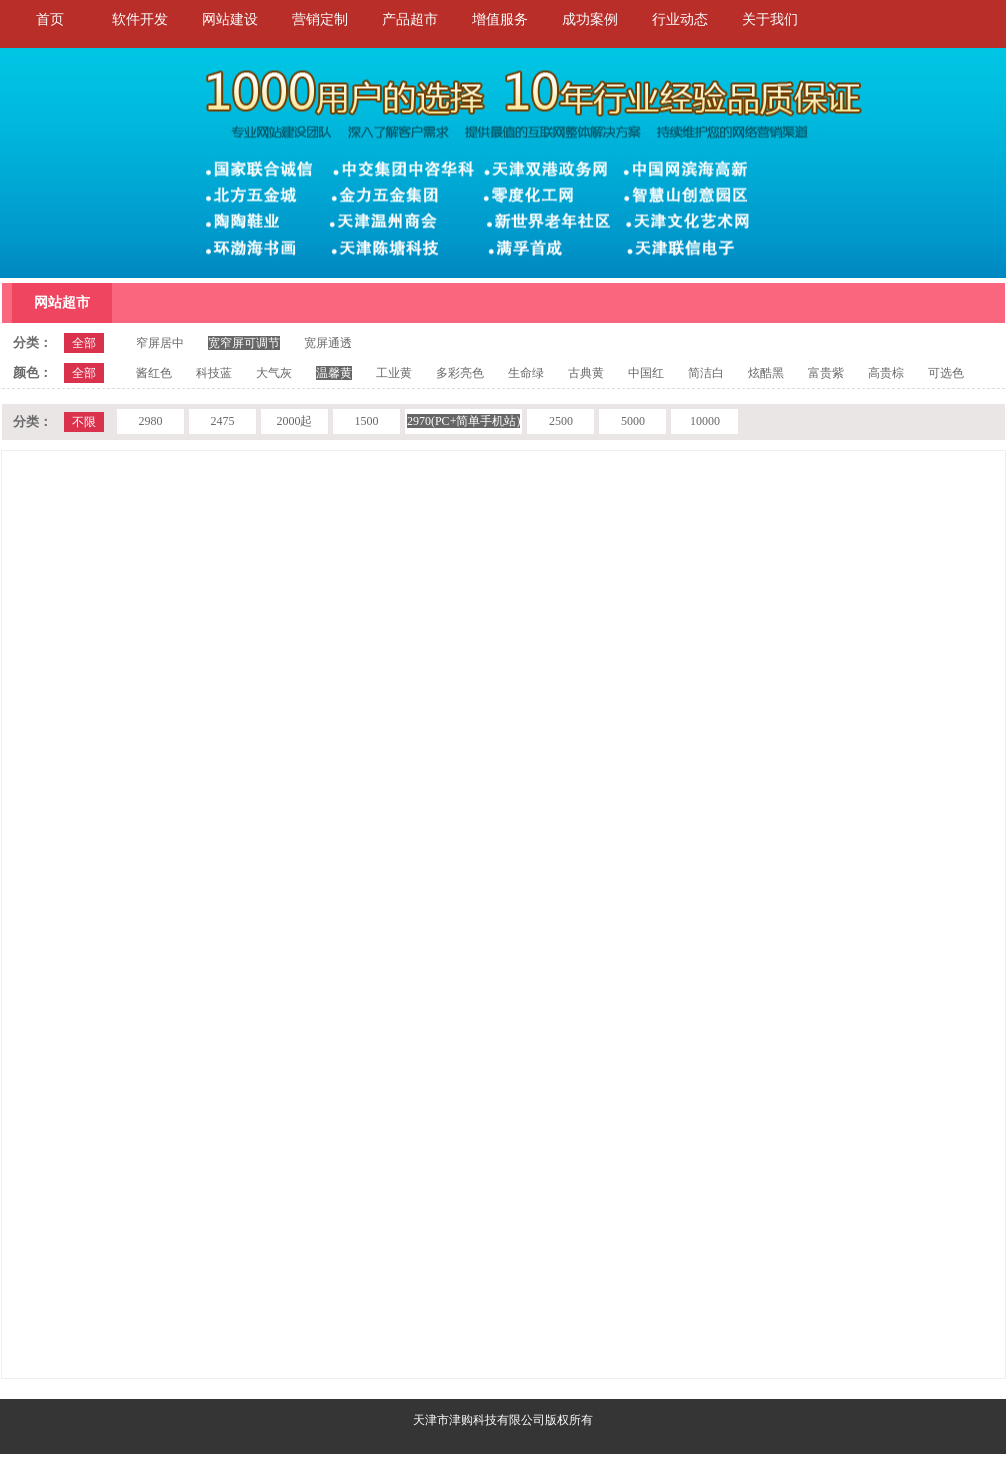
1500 (366, 421)
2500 (561, 421)
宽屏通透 (328, 343)
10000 (705, 421)
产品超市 (410, 19)
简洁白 (706, 373)
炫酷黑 (766, 373)
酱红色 (154, 373)
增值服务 (500, 19)
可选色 (946, 373)
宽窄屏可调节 (244, 343)
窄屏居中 (160, 343)
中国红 (646, 373)
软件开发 (140, 19)
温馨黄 (334, 373)
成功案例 (590, 19)
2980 (150, 421)
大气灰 (274, 373)
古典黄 (586, 373)
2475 (222, 421)
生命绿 (526, 373)
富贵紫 (826, 373)
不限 (84, 422)
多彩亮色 (460, 373)
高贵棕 (886, 373)
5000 (633, 421)
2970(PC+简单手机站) (463, 421)
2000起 (294, 421)
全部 (84, 343)
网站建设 (230, 19)
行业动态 (680, 19)
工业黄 (394, 373)
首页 (50, 19)
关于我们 (770, 19)
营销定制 (320, 19)
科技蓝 (214, 373)
